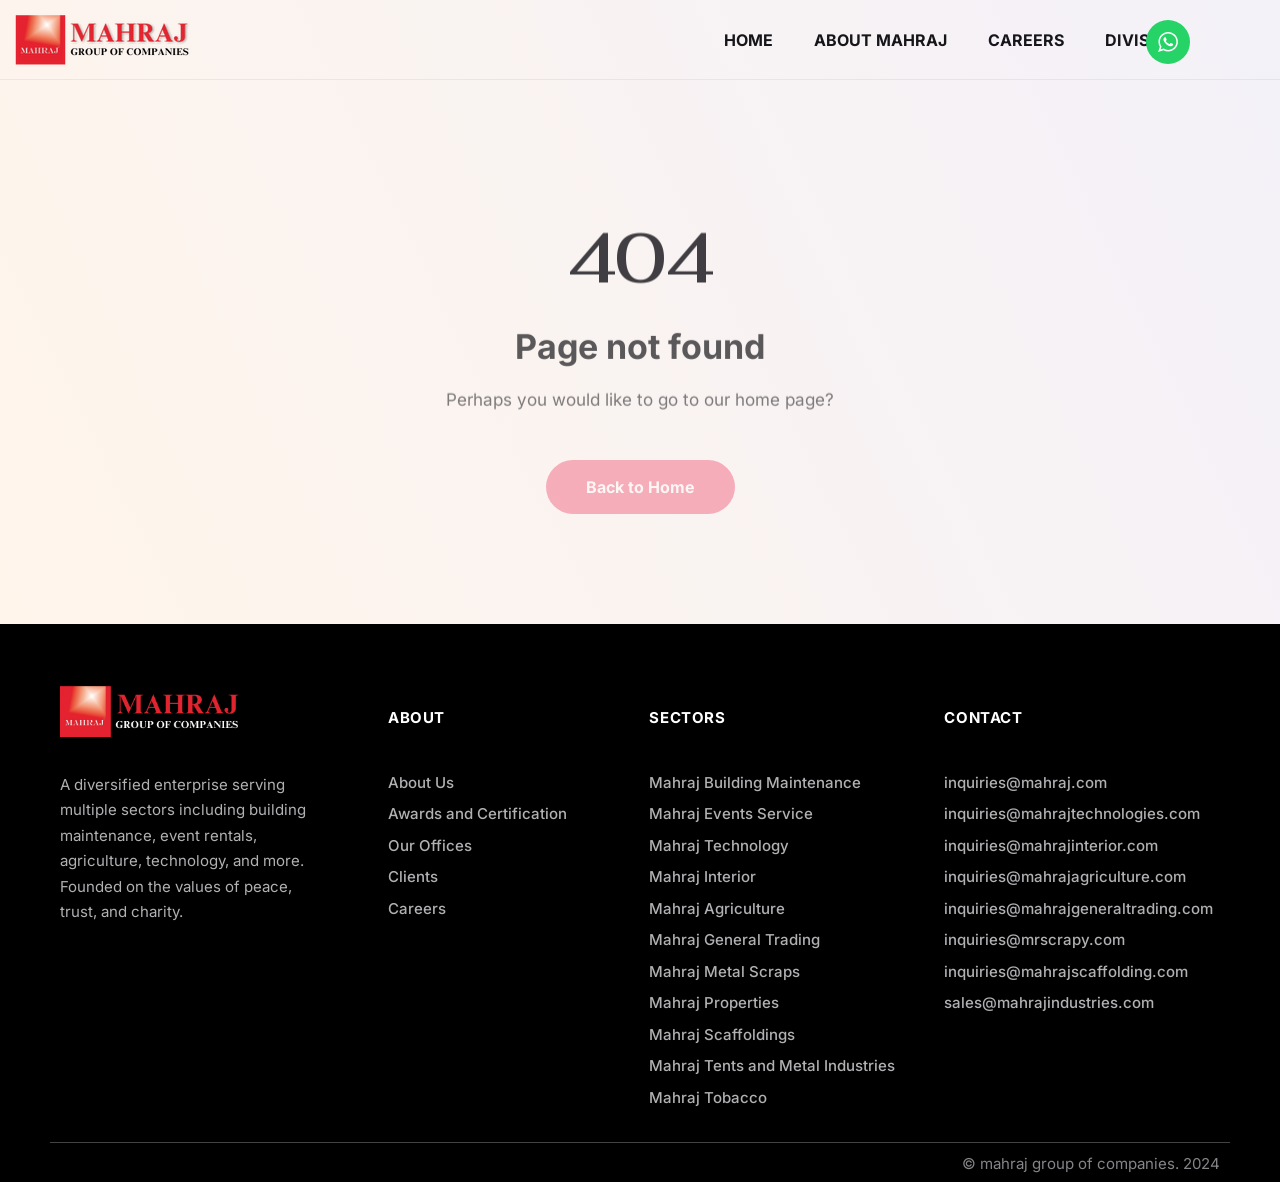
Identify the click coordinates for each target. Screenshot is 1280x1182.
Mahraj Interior (702, 876)
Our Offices (430, 845)
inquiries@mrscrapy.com (1034, 939)
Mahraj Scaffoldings (722, 1034)
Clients (413, 876)
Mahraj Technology (719, 845)
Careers (417, 908)
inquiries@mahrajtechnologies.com (1072, 813)
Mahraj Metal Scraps (724, 971)
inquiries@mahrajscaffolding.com (1066, 971)
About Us (421, 782)
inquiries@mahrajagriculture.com (1065, 876)
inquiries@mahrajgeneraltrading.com (1078, 908)
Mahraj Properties (714, 1002)
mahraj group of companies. (1079, 1163)
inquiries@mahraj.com (1025, 782)
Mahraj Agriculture (717, 908)
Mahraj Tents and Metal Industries (772, 1065)
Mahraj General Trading (734, 939)
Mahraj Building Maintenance (755, 782)
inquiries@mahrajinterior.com (1051, 845)
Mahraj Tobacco (708, 1097)
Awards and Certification (477, 813)
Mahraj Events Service (731, 813)
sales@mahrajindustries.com (1049, 1002)
